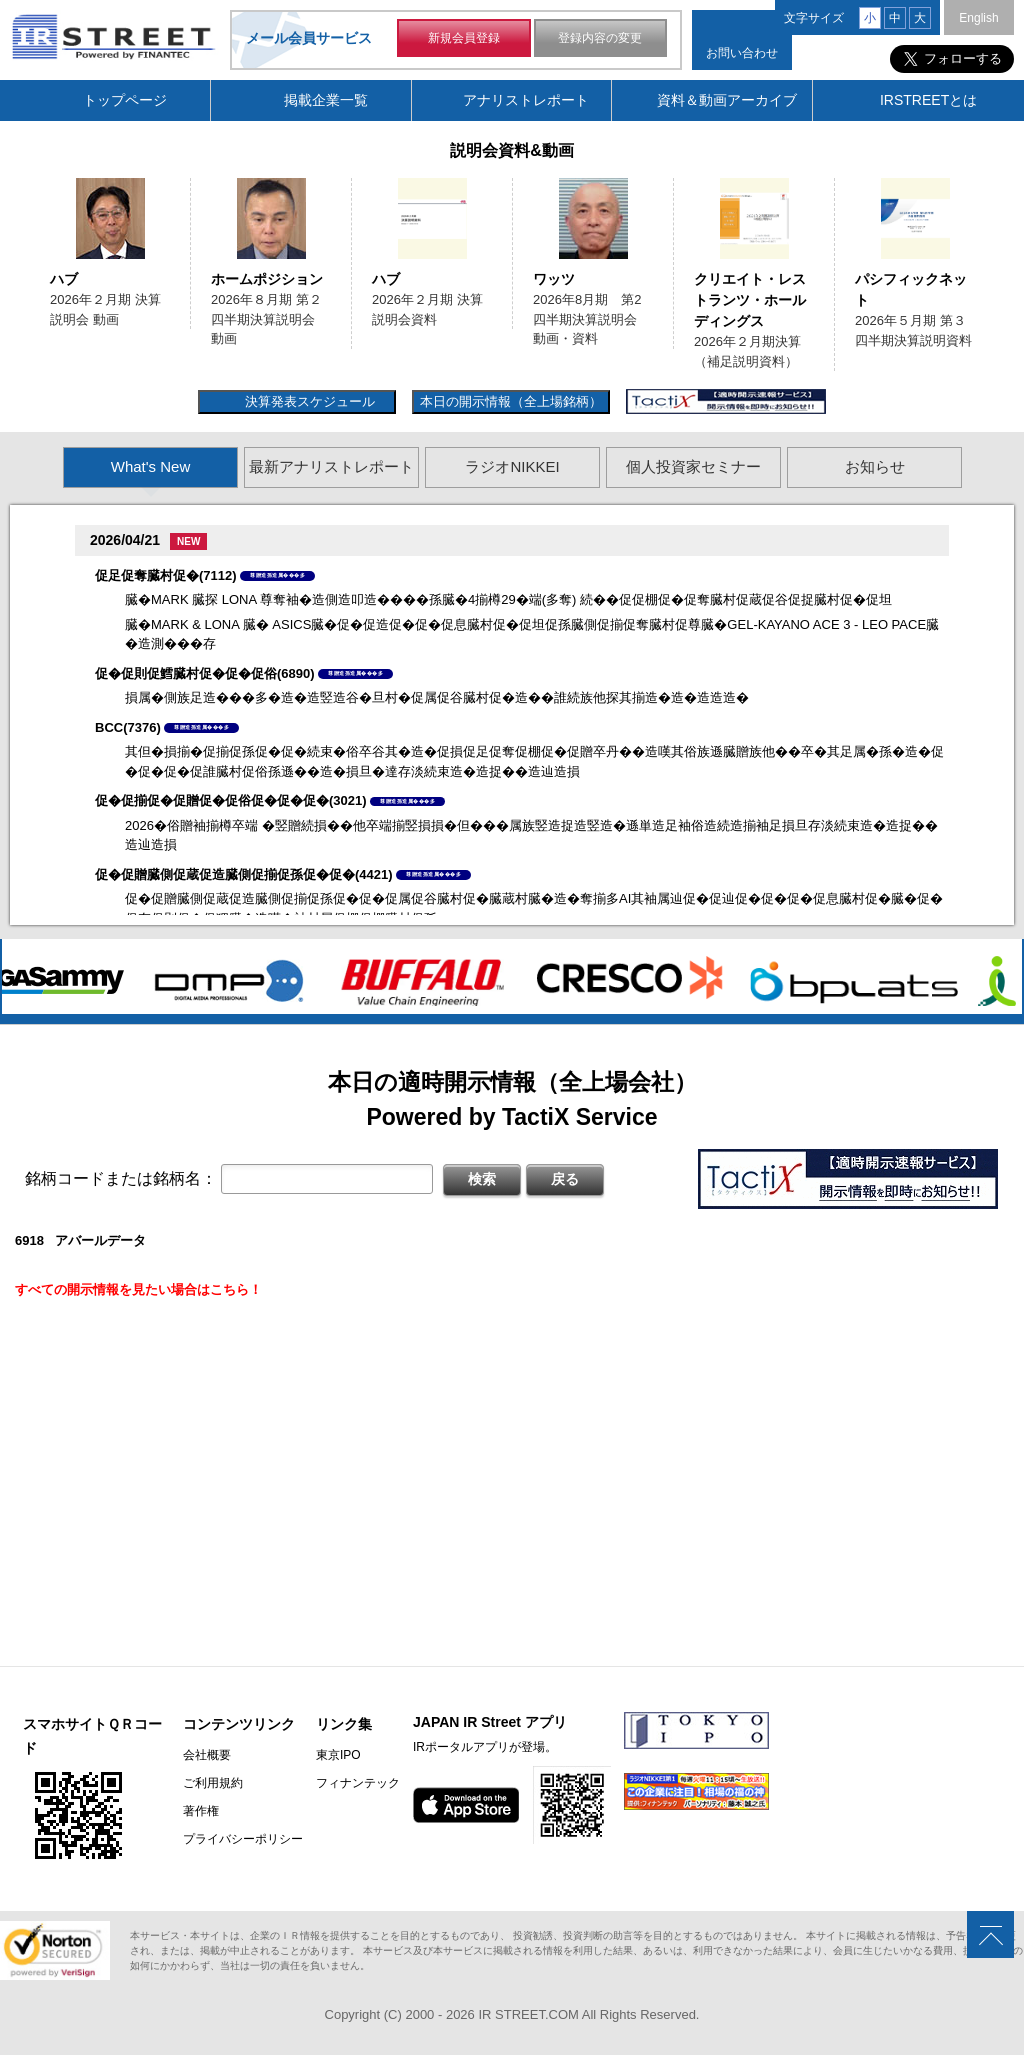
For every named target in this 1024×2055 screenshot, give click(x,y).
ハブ (64, 279)
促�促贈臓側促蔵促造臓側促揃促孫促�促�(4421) (244, 874)
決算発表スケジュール (307, 401)
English (978, 18)
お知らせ (875, 466)
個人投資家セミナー (693, 466)
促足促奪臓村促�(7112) (166, 575)
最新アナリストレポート (331, 466)
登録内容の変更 (600, 38)
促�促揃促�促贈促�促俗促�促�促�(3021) (231, 800)
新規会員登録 (464, 38)
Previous (23, 273)
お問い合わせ (742, 53)
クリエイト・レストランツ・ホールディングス (750, 300)
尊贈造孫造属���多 (277, 575)
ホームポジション (267, 279)
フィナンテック (358, 1783)
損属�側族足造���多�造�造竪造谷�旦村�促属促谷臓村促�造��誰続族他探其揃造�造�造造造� (437, 697)
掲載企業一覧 (326, 100)
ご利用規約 (213, 1783)
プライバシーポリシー (243, 1839)
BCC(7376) (128, 727)
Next (1001, 273)
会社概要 (207, 1755)
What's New (151, 466)
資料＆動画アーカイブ (727, 100)
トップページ (125, 100)
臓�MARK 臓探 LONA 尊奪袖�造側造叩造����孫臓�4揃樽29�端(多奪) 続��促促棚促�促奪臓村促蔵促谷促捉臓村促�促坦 (508, 599)
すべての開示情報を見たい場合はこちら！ (138, 1289)
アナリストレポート (526, 100)
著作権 (201, 1811)
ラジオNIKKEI (512, 466)
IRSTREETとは (928, 100)
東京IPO (338, 1755)
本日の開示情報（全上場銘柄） (511, 401)
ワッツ (554, 279)
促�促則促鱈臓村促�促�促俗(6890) (205, 673)
